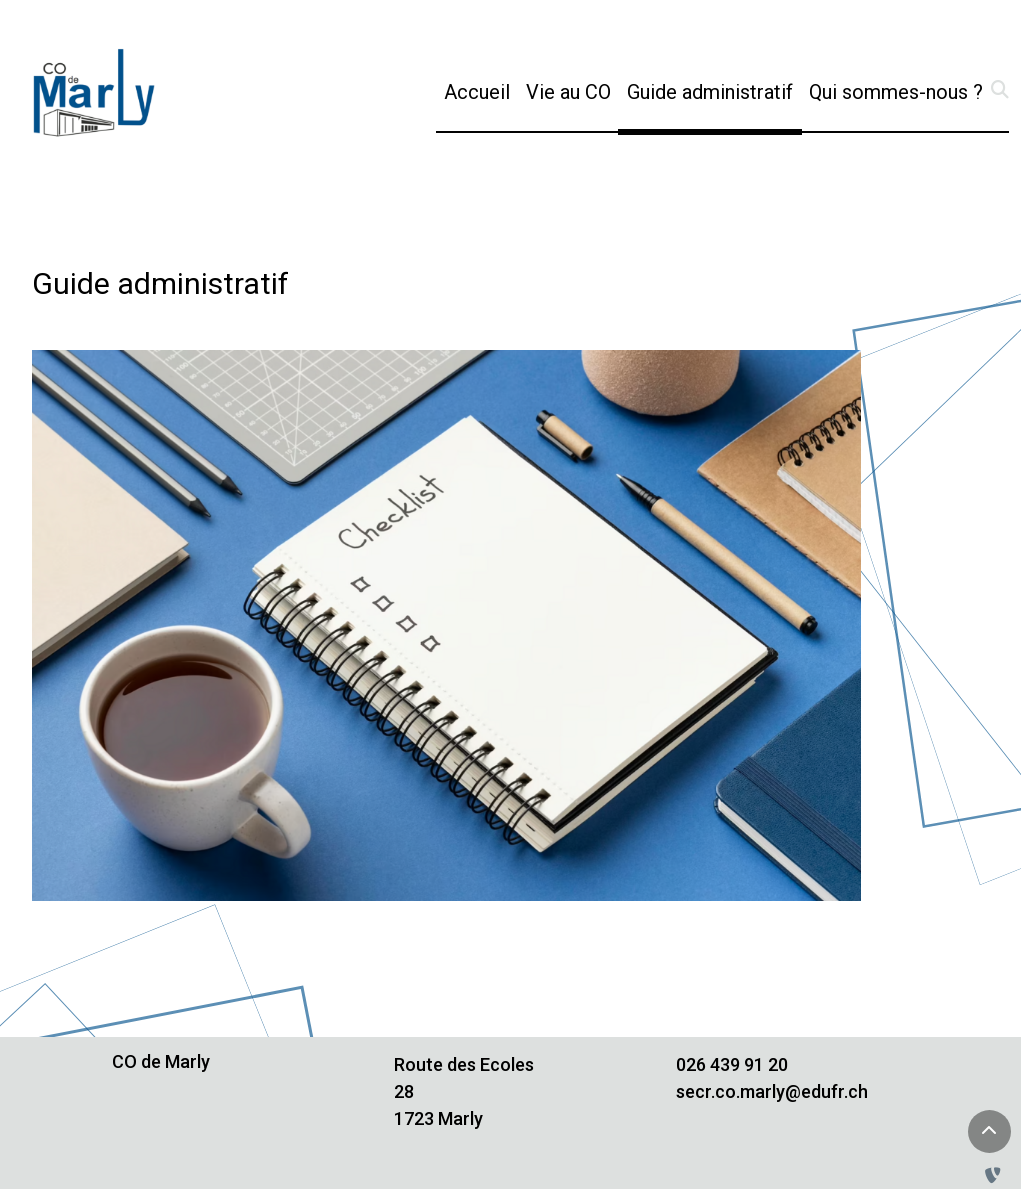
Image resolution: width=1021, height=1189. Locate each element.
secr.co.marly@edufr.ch (772, 1091)
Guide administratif (714, 90)
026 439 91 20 (732, 1064)
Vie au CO (568, 92)
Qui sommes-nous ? (896, 92)
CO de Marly (161, 1061)
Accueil (477, 92)
